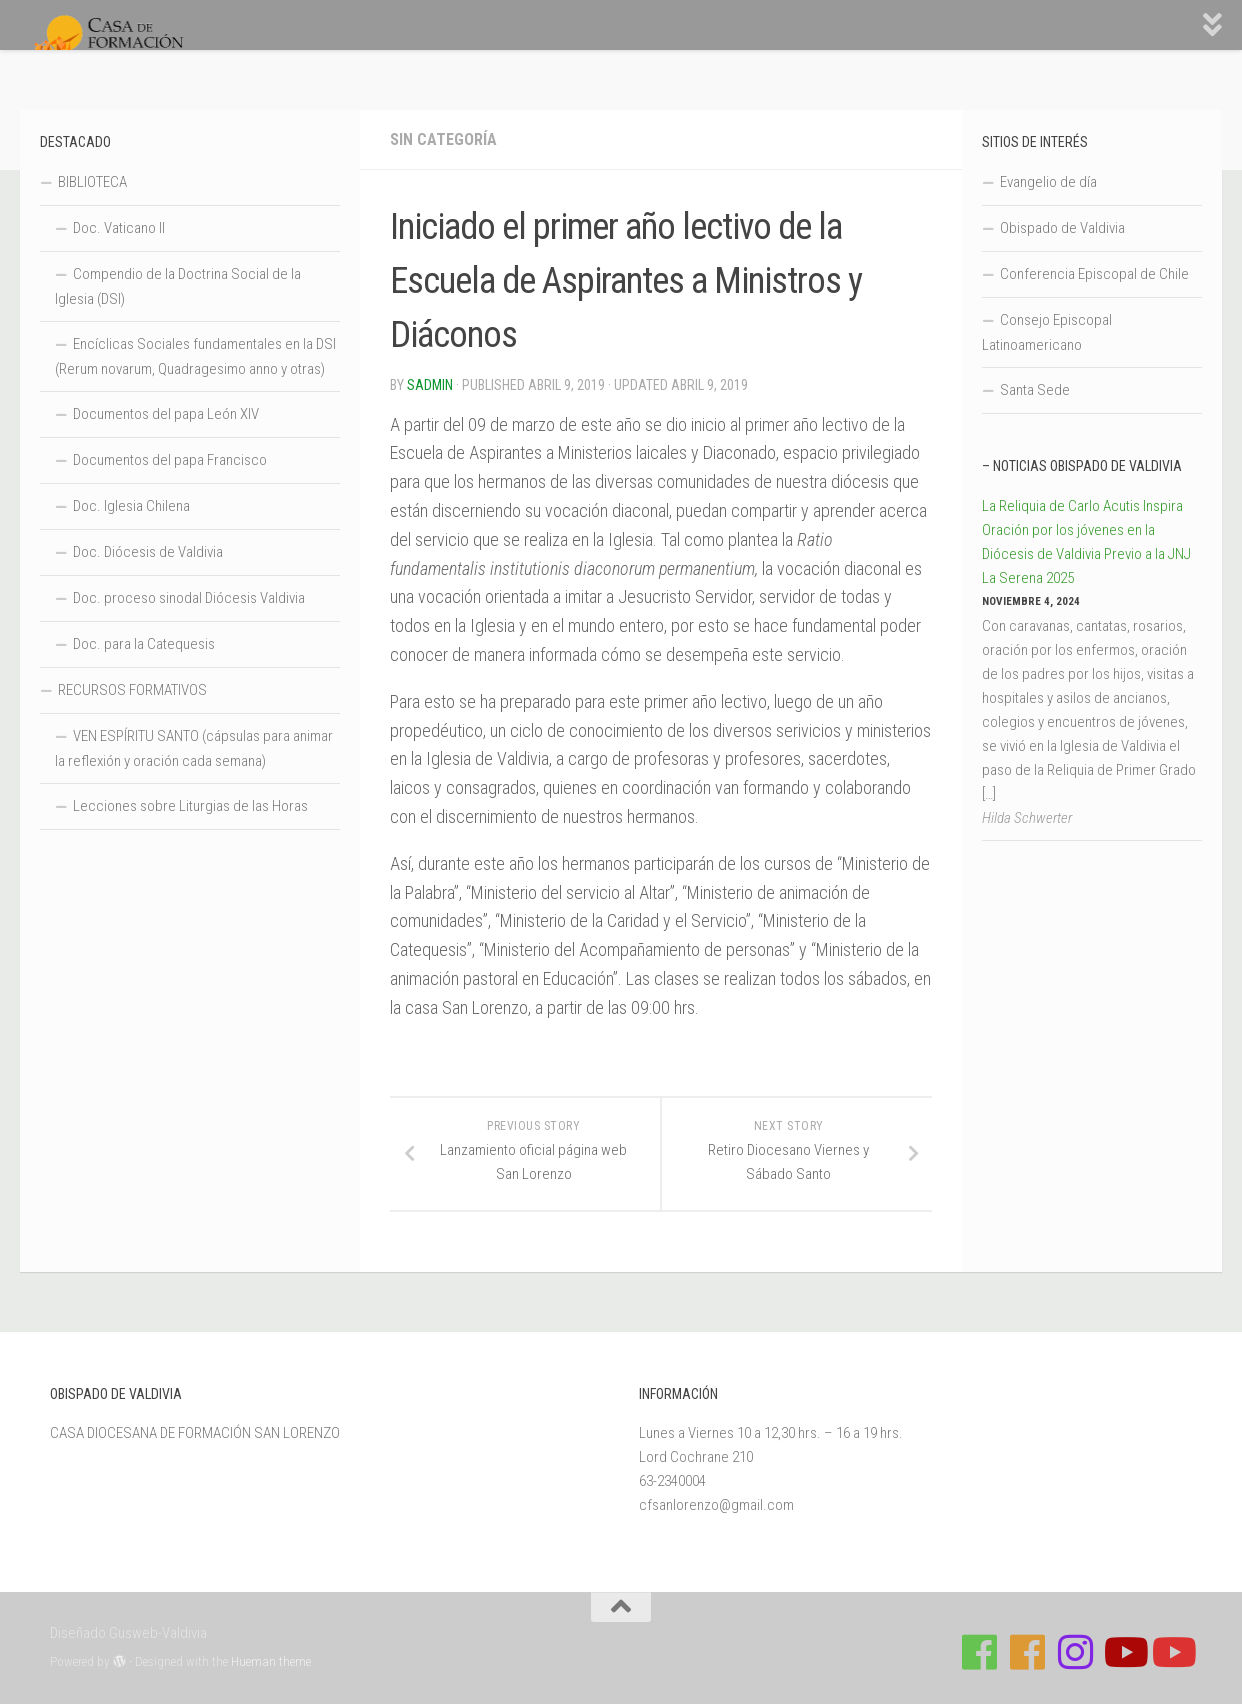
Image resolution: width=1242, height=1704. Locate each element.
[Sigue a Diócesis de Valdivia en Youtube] (1172, 1652)
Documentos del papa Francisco (170, 460)
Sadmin (430, 385)
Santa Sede (1035, 390)
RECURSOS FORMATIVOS (132, 690)
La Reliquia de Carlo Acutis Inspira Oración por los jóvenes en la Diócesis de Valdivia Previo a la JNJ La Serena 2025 (1086, 542)
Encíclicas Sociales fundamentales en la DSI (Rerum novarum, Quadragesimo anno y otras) (195, 356)
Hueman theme (271, 1661)
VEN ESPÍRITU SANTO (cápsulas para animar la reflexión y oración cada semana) (194, 748)
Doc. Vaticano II (119, 228)
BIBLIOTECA (92, 182)
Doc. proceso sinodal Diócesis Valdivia (189, 598)
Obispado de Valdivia (1062, 228)
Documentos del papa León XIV (166, 414)
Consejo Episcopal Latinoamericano (1047, 332)
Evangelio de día (1048, 182)
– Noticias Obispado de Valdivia (1082, 466)
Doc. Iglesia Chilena (131, 506)
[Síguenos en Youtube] (1124, 1652)
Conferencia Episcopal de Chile (1094, 274)
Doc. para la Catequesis (144, 644)
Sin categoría (443, 139)
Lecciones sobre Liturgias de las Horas (190, 806)
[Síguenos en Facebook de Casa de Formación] (980, 1652)
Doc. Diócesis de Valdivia (148, 552)
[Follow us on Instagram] (1076, 1652)
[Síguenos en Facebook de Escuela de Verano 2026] (1028, 1652)
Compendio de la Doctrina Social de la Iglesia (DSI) (178, 286)
